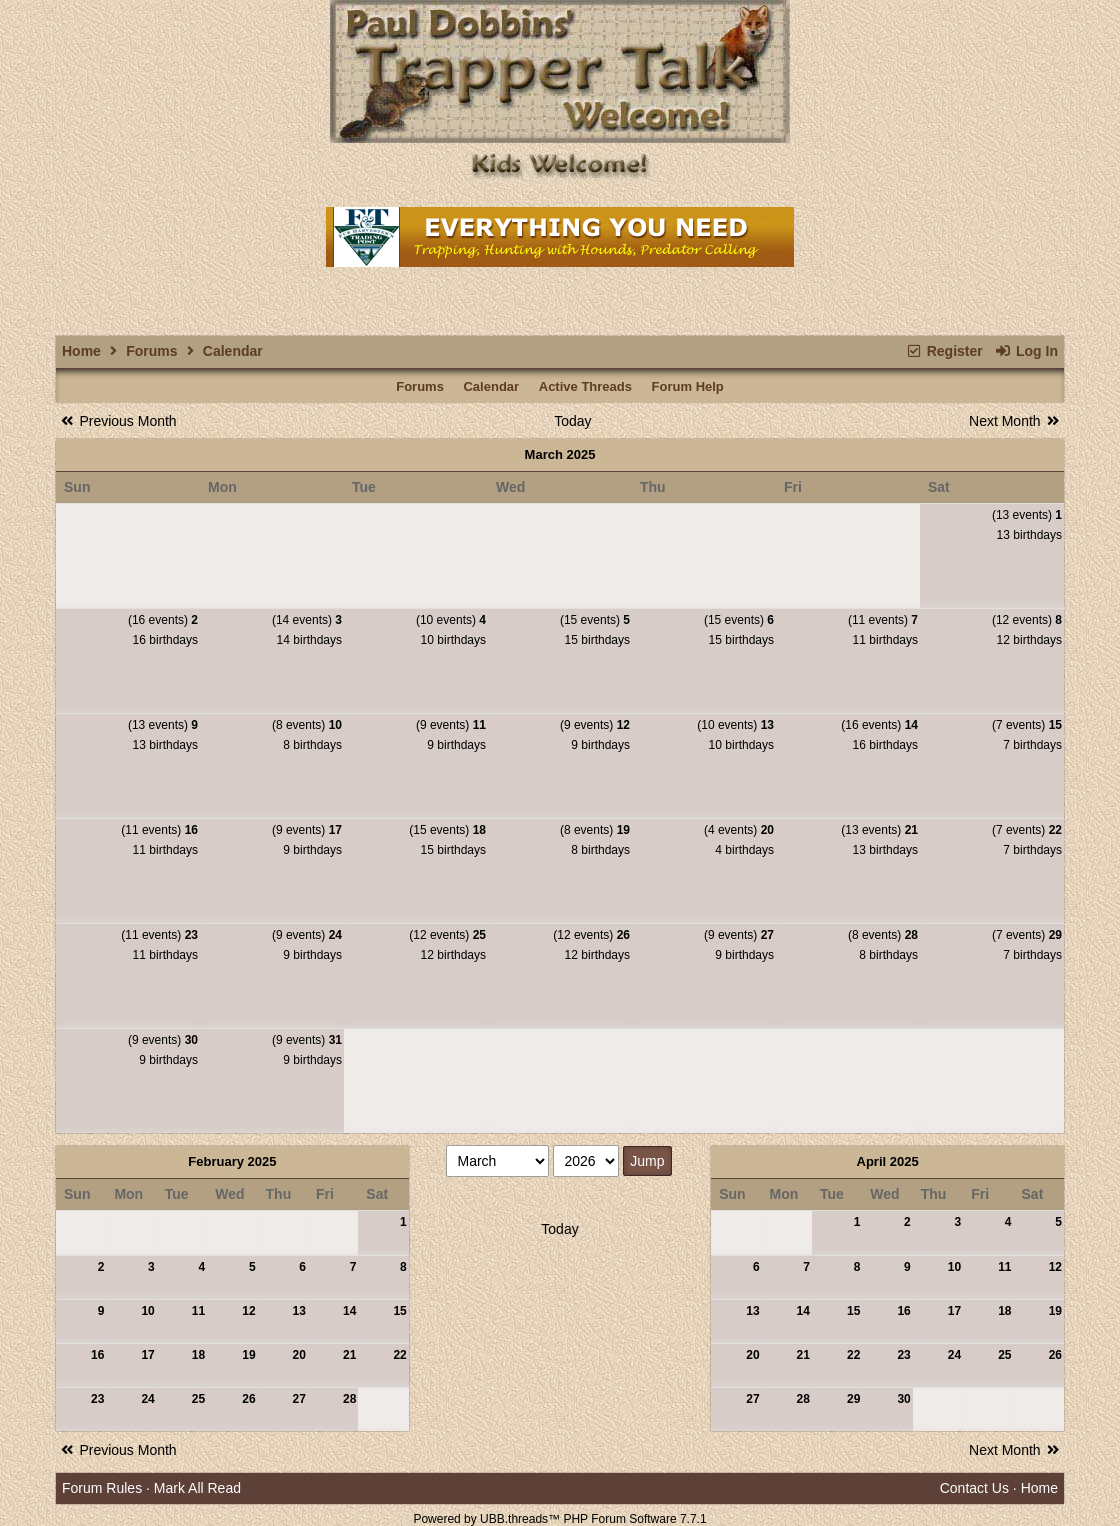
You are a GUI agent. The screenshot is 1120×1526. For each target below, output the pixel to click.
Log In (1026, 351)
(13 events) (1027, 515)
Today (572, 421)
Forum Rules (102, 1488)
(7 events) (1027, 725)
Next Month (1015, 421)
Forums (151, 351)
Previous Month (117, 421)
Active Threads (585, 386)
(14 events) (307, 620)
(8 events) (307, 725)
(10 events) (451, 620)
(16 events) (163, 620)
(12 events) (1027, 620)
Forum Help (688, 386)
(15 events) (595, 620)
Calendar (491, 386)
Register (943, 351)
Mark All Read (197, 1488)
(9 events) (451, 725)
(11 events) (883, 620)
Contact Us (974, 1488)
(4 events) (739, 830)
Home (81, 351)
